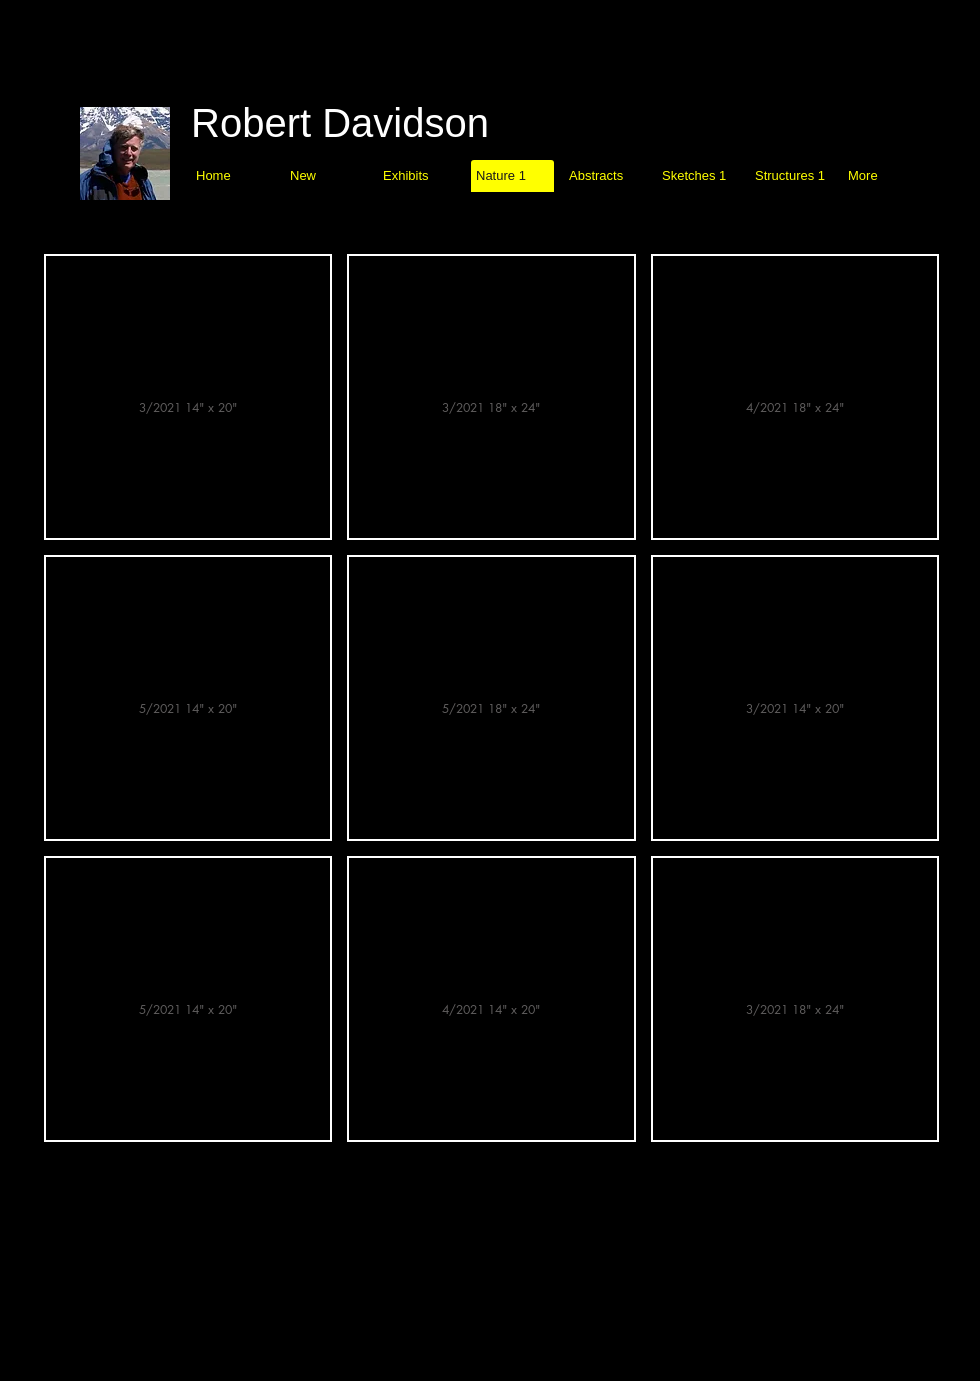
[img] (188, 397)
